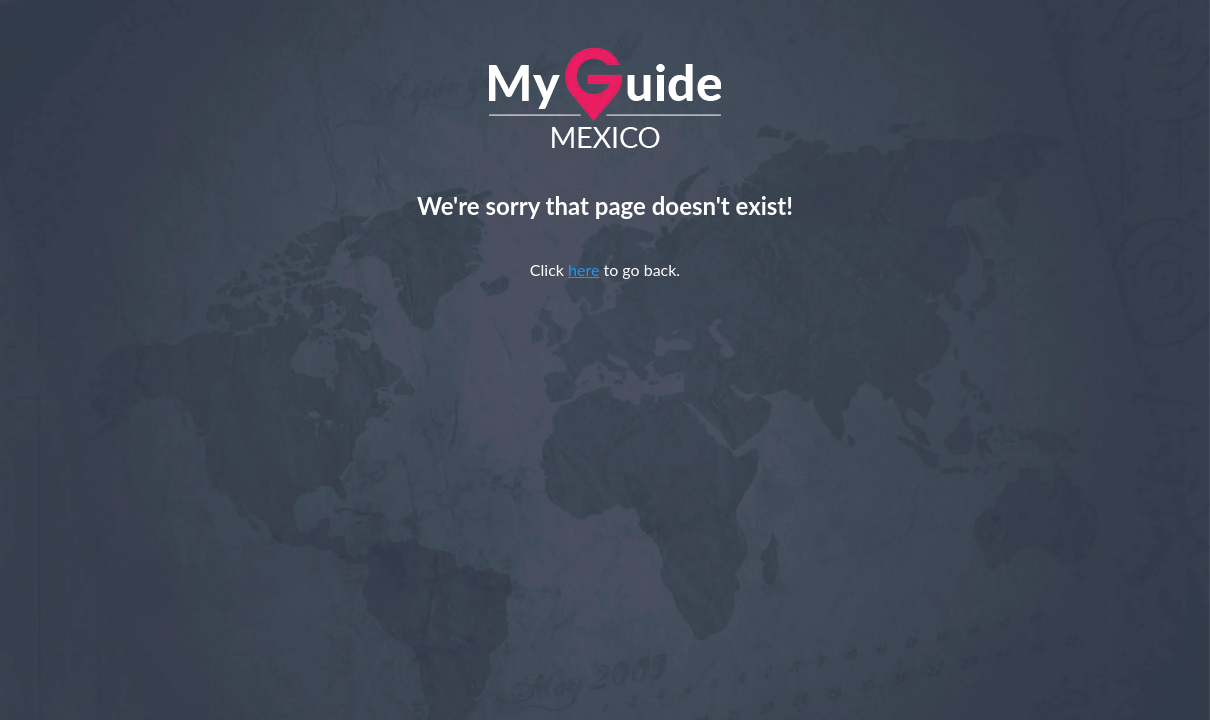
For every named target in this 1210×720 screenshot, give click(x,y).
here (583, 269)
